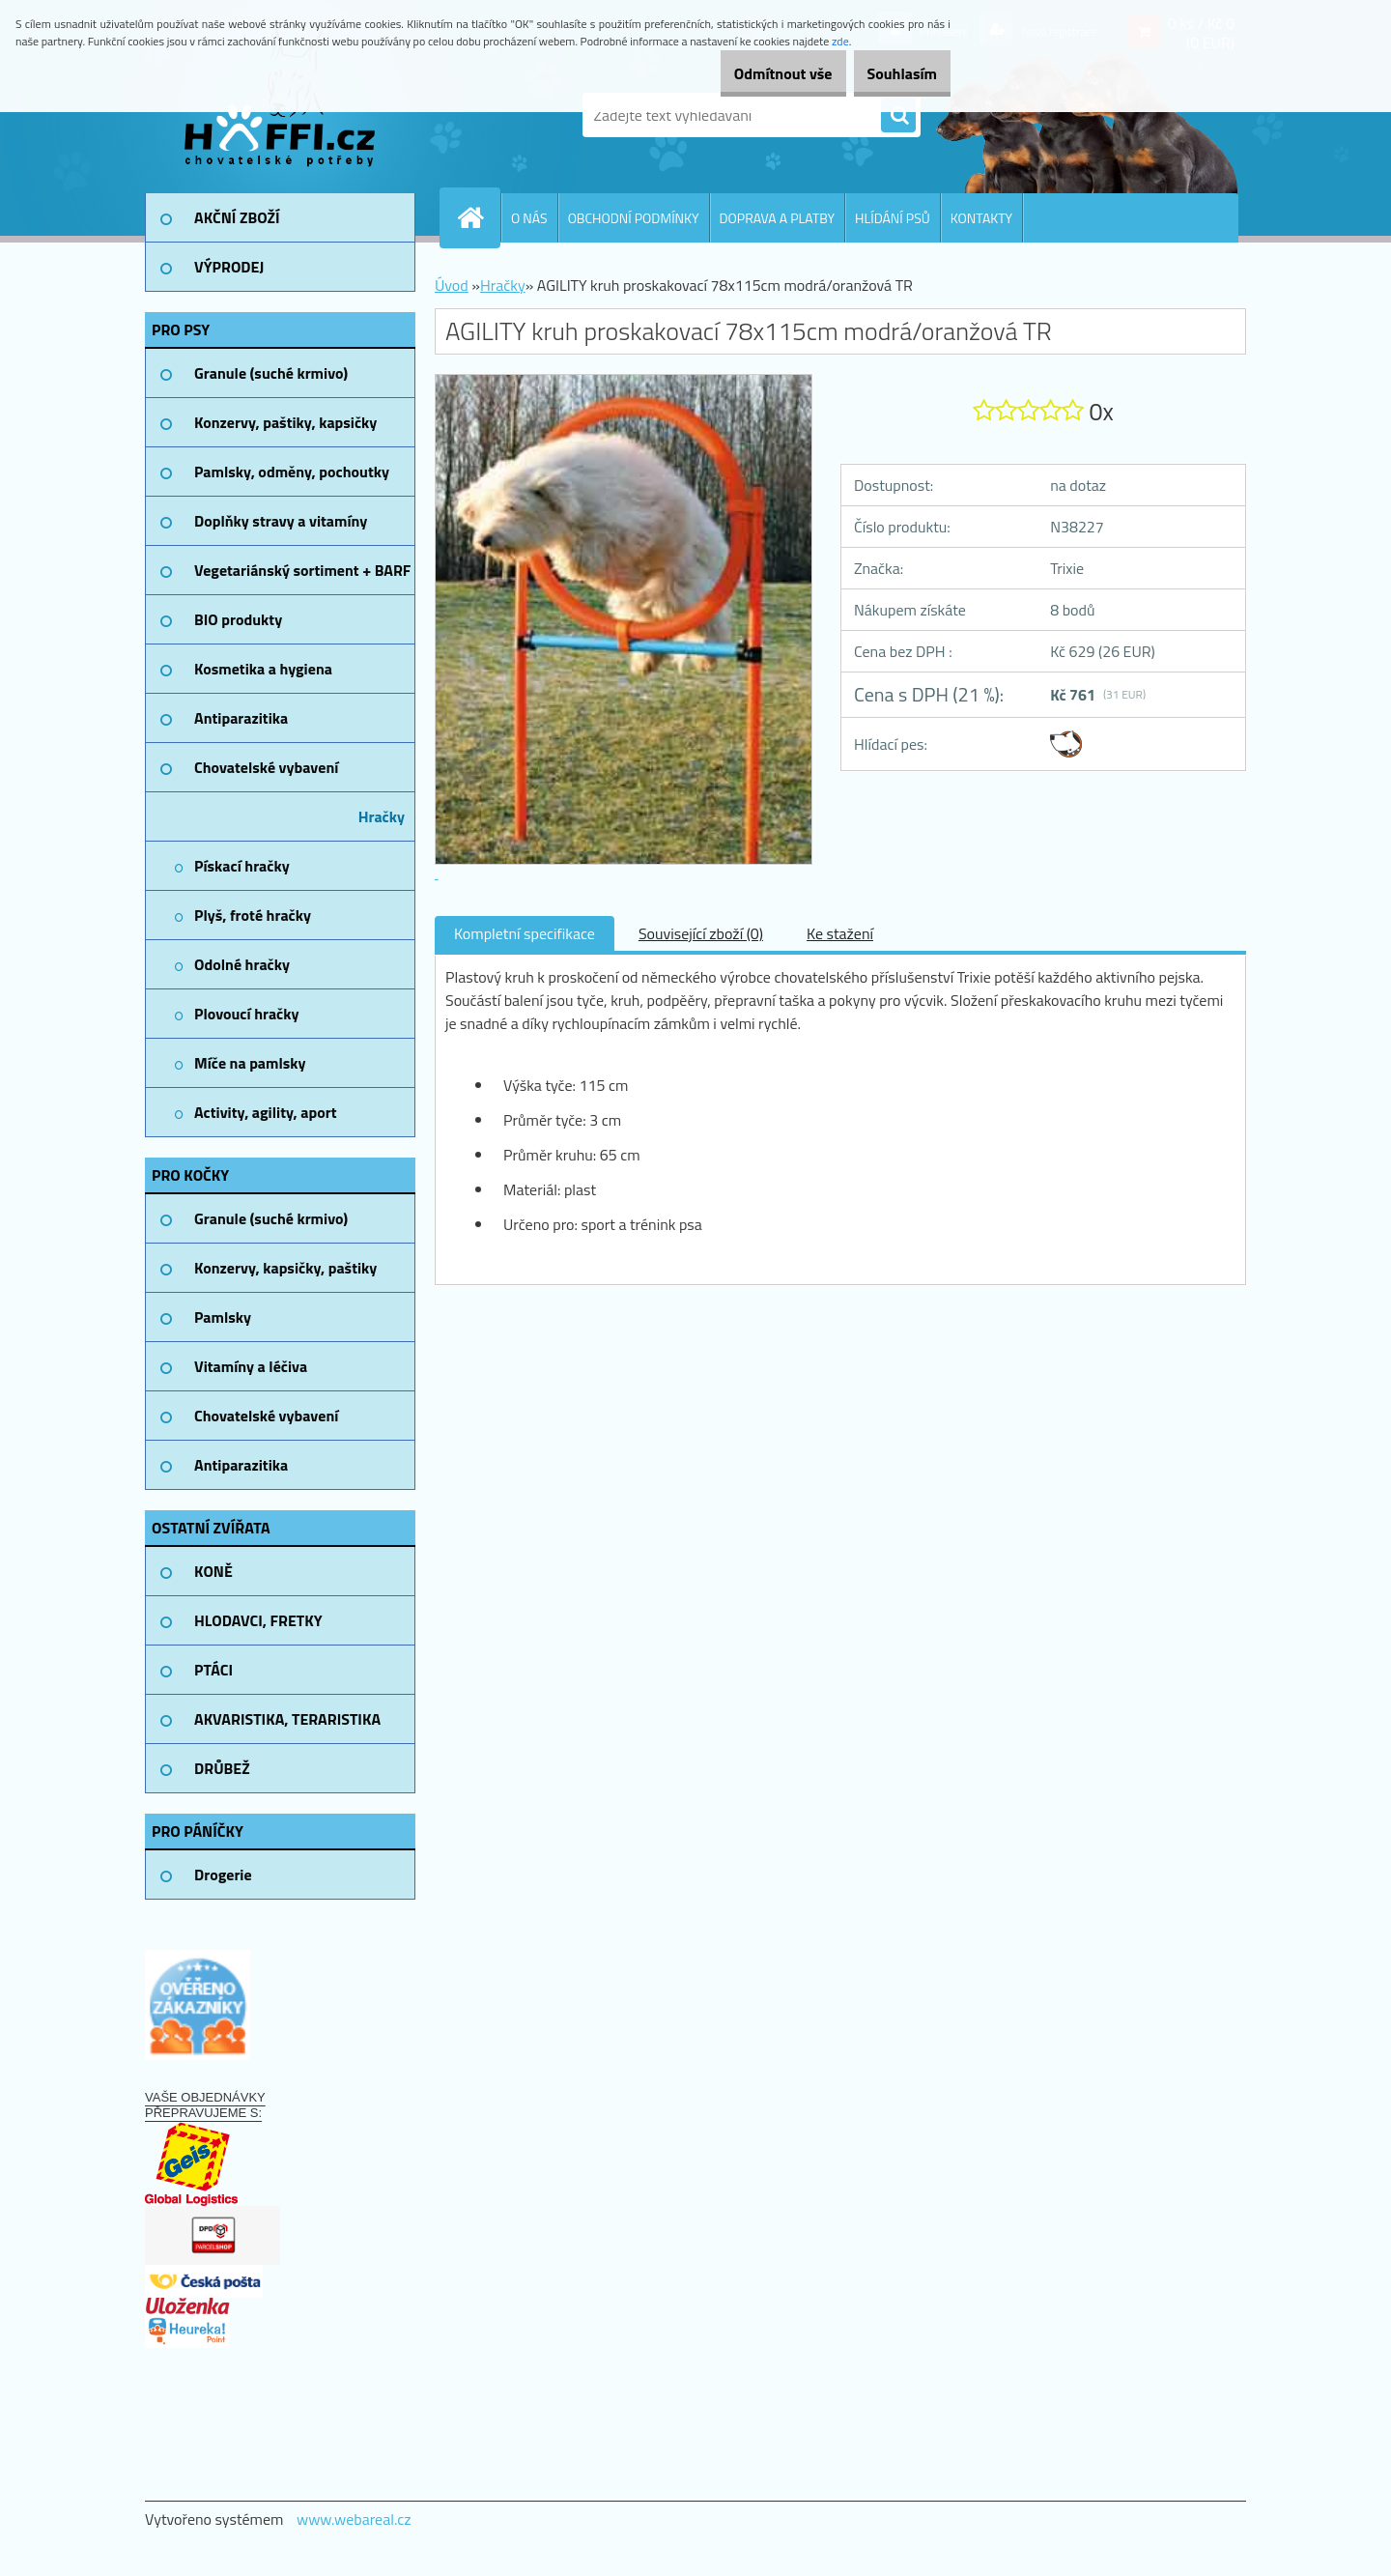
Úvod (451, 285)
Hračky (502, 285)
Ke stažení (840, 933)
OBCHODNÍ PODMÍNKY (633, 218)
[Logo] (278, 115)
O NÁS (529, 218)
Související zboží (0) (701, 933)
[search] (898, 116)
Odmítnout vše (751, 73)
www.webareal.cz (354, 2519)
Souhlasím (891, 73)
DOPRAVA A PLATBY (778, 218)
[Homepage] (478, 217)
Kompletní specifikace (524, 933)
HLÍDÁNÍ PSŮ (892, 218)
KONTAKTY (981, 218)
